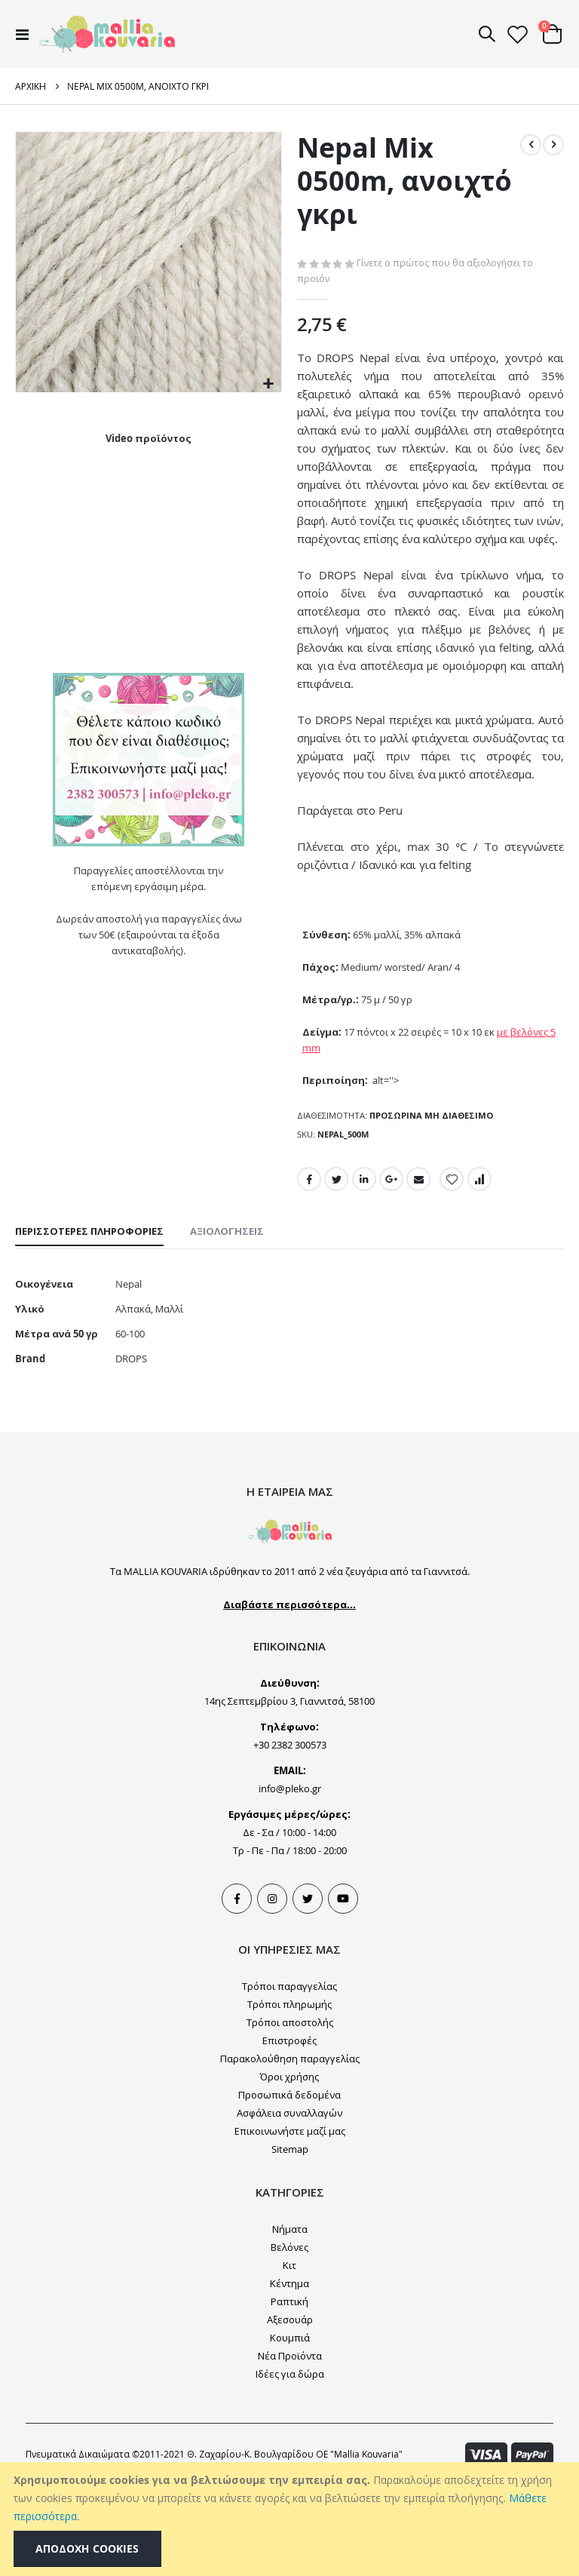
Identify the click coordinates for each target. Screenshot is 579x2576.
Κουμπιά (290, 2428)
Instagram (272, 1989)
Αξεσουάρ (290, 2410)
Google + (393, 1259)
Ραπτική (289, 2392)
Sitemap (289, 2239)
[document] (291, 2519)
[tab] (89, 1314)
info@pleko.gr (290, 1879)
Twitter (337, 1259)
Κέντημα (289, 2374)
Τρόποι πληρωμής (289, 2095)
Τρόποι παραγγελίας (289, 2076)
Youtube (343, 1989)
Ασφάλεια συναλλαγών (289, 2203)
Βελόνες (289, 2337)
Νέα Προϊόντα (290, 2446)
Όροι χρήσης (289, 2167)
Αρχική (30, 86)
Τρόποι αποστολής (290, 2113)
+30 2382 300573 (289, 1835)
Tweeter (308, 1989)
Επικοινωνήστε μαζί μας (289, 2221)
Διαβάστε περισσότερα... (289, 1695)
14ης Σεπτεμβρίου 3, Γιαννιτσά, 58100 (289, 1791)
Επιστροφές (289, 2131)
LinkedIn (366, 1259)
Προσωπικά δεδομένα (289, 2185)
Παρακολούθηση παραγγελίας (290, 2149)
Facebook (309, 1259)
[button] (268, 384)
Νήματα (290, 2319)
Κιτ (289, 2356)
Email (421, 1259)
